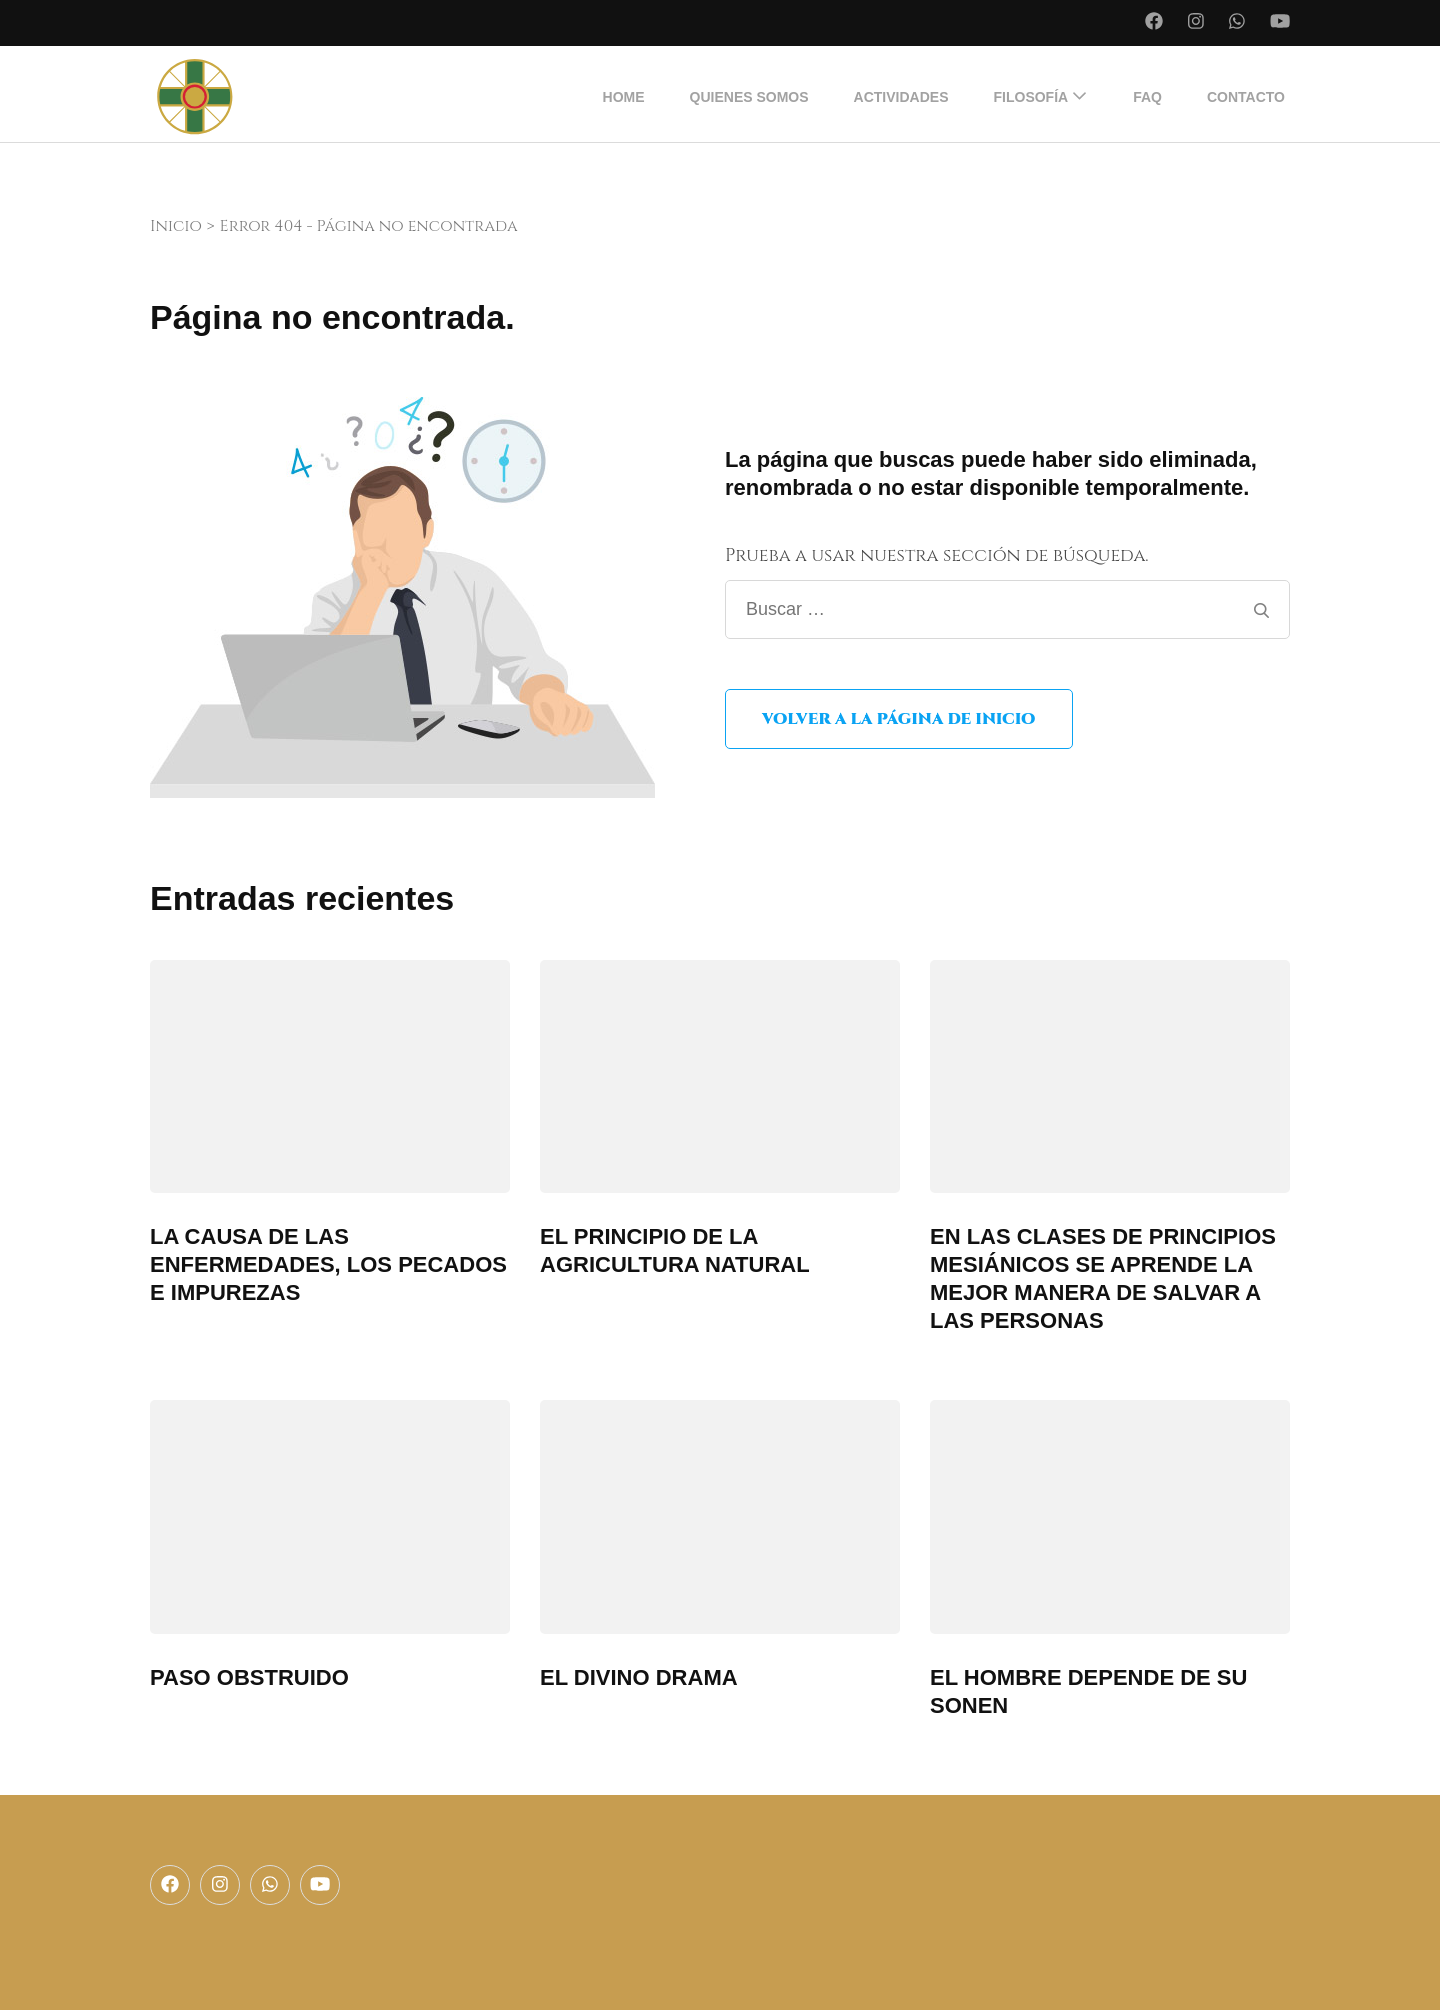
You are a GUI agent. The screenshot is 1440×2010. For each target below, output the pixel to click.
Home (624, 97)
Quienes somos (749, 97)
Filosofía (1031, 97)
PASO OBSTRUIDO (249, 1677)
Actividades (901, 97)
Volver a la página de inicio (899, 719)
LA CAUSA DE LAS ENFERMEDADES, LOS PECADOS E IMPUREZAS (328, 1264)
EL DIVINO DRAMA (639, 1677)
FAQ (1147, 97)
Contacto (1246, 97)
